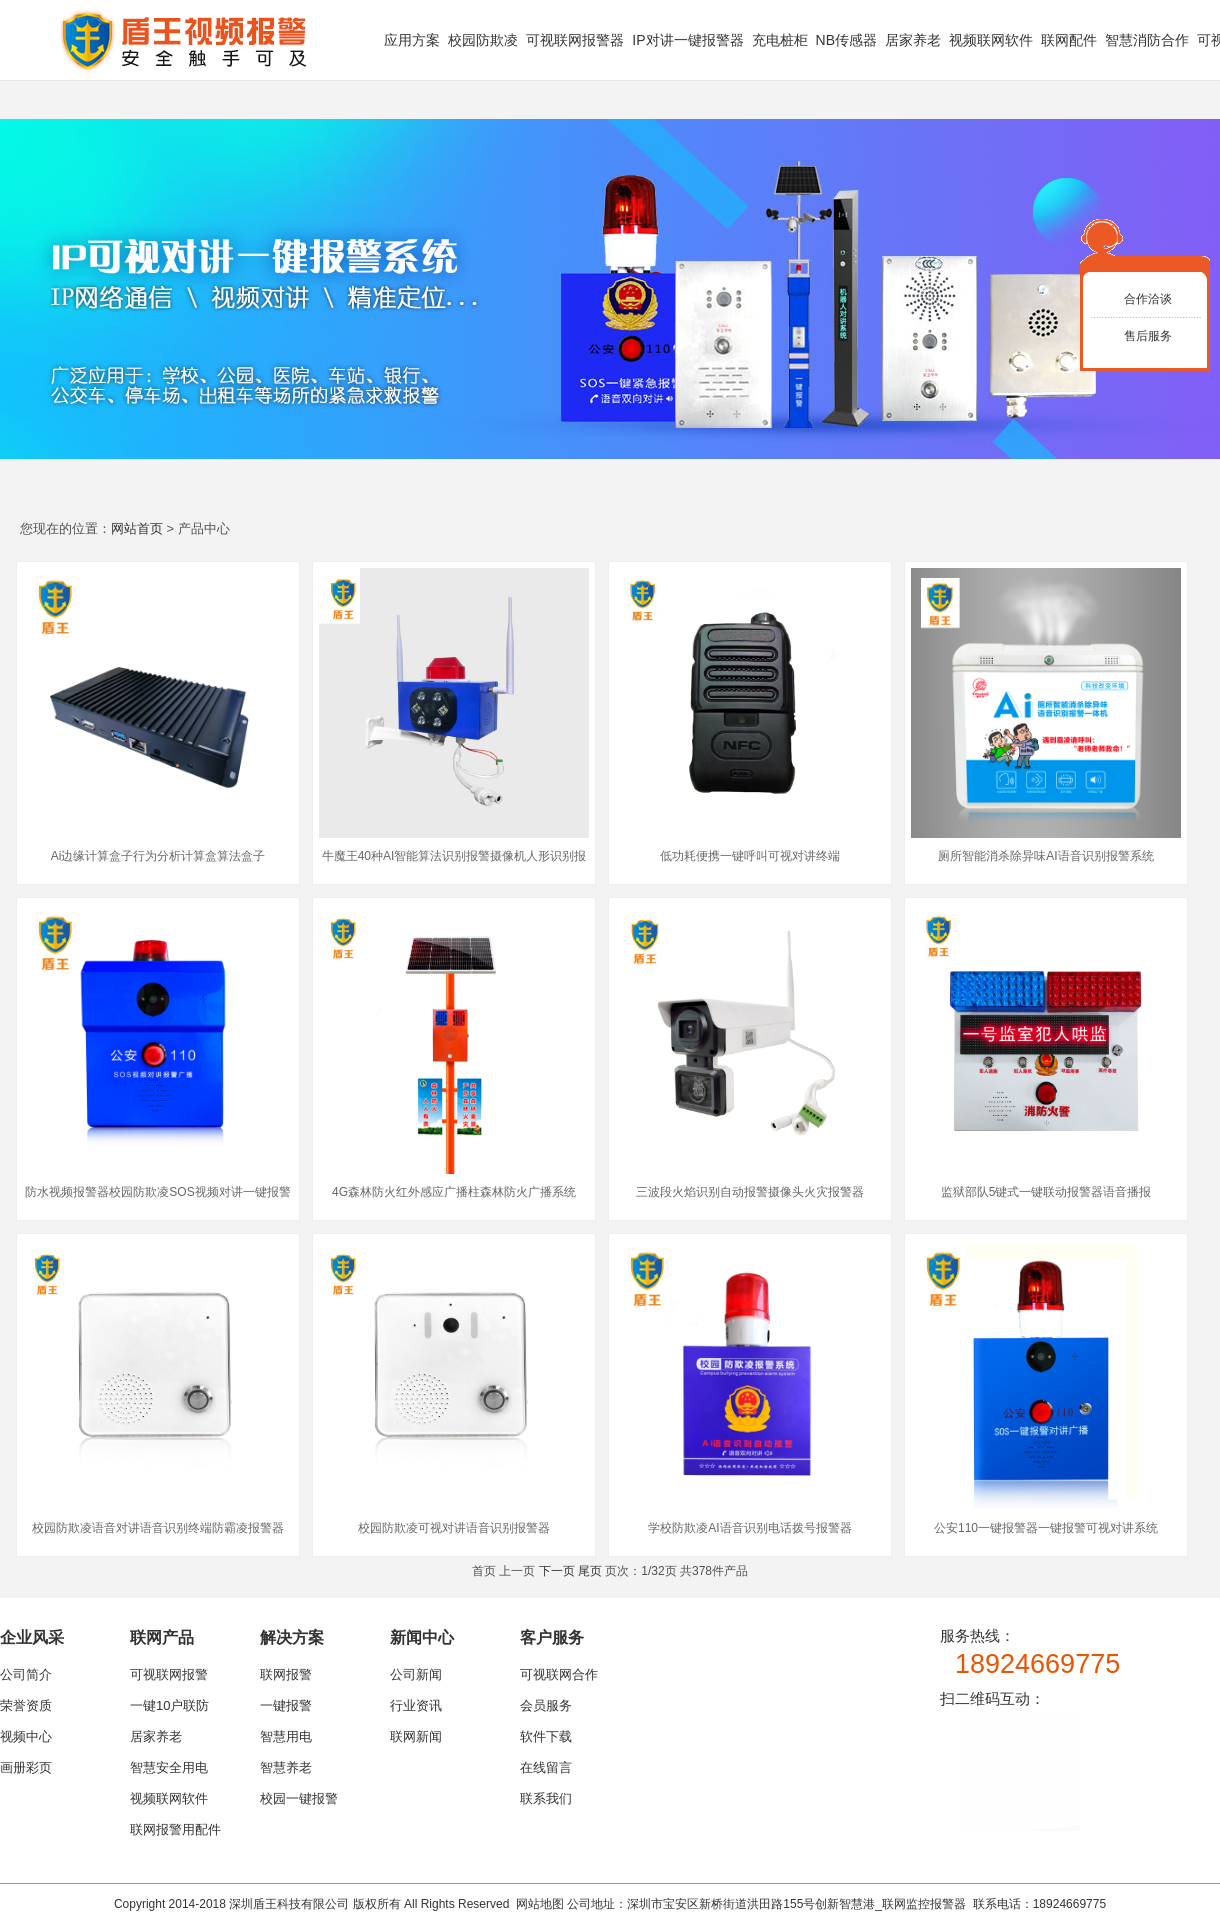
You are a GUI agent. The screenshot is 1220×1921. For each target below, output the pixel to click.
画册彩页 (26, 1767)
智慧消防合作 (1147, 40)
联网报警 (286, 1674)
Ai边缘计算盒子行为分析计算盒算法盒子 (158, 856)
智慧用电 (286, 1736)
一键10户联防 (169, 1705)
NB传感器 (846, 40)
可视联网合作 (559, 1674)
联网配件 (1069, 40)
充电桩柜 (780, 40)
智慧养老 (286, 1767)
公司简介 (26, 1674)
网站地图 (540, 1904)
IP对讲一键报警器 (687, 40)
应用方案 (412, 40)
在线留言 (546, 1767)
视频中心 (26, 1736)
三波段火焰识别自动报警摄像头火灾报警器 (750, 1192)
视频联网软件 (991, 40)
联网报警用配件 (175, 1829)
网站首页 (137, 528)
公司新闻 (416, 1674)
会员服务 (546, 1705)
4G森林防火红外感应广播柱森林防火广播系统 (454, 1192)
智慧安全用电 (169, 1767)
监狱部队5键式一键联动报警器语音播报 (1046, 1192)
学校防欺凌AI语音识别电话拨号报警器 (749, 1528)
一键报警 (286, 1705)
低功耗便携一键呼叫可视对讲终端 (750, 856)
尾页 (590, 1571)
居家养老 (913, 40)
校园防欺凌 (483, 40)
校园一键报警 (299, 1798)
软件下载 (546, 1736)
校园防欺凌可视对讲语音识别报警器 (454, 1528)
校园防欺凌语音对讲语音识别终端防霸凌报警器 (158, 1528)
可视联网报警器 (575, 40)
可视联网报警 (169, 1674)
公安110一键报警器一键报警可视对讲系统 (1046, 1528)
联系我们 (546, 1798)
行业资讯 (416, 1705)
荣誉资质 (26, 1705)
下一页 (557, 1571)
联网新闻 (416, 1736)
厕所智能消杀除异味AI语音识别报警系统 (1045, 856)
